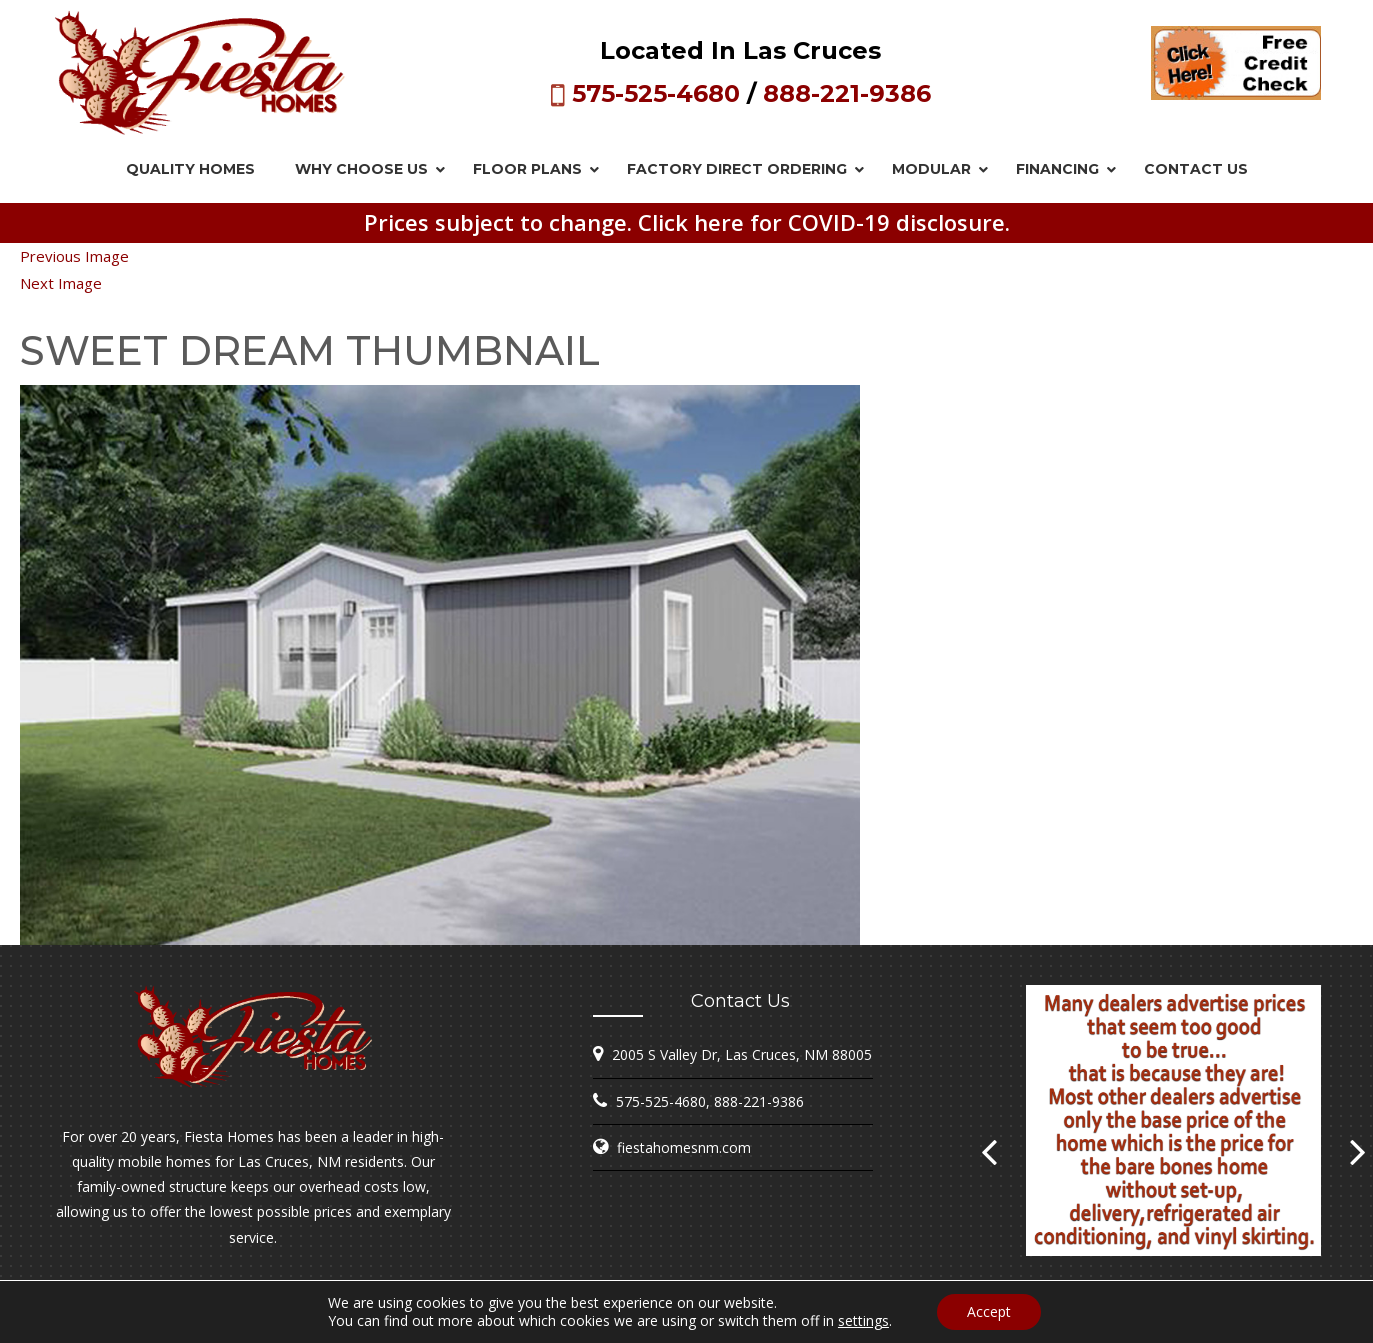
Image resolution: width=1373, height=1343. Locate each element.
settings (863, 1321)
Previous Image (74, 256)
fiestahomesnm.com (684, 1147)
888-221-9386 (847, 93)
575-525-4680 (656, 93)
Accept (989, 1311)
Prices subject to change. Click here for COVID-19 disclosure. (687, 222)
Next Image (61, 283)
